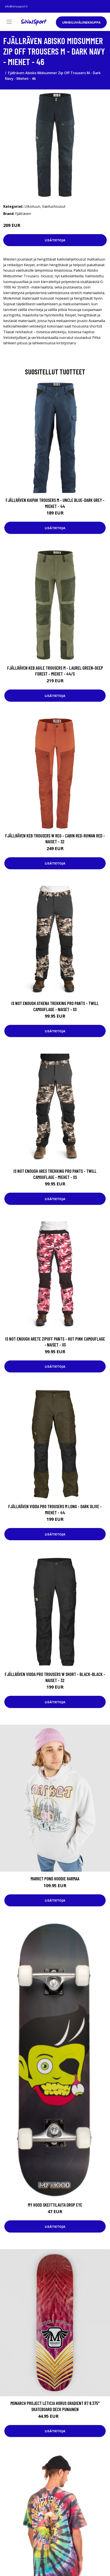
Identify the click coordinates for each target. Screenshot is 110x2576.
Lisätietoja (55, 240)
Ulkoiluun (32, 206)
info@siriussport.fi (16, 6)
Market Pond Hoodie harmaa (55, 1878)
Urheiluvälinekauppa (81, 22)
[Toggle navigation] (9, 22)
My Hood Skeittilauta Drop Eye (55, 2204)
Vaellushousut (53, 206)
